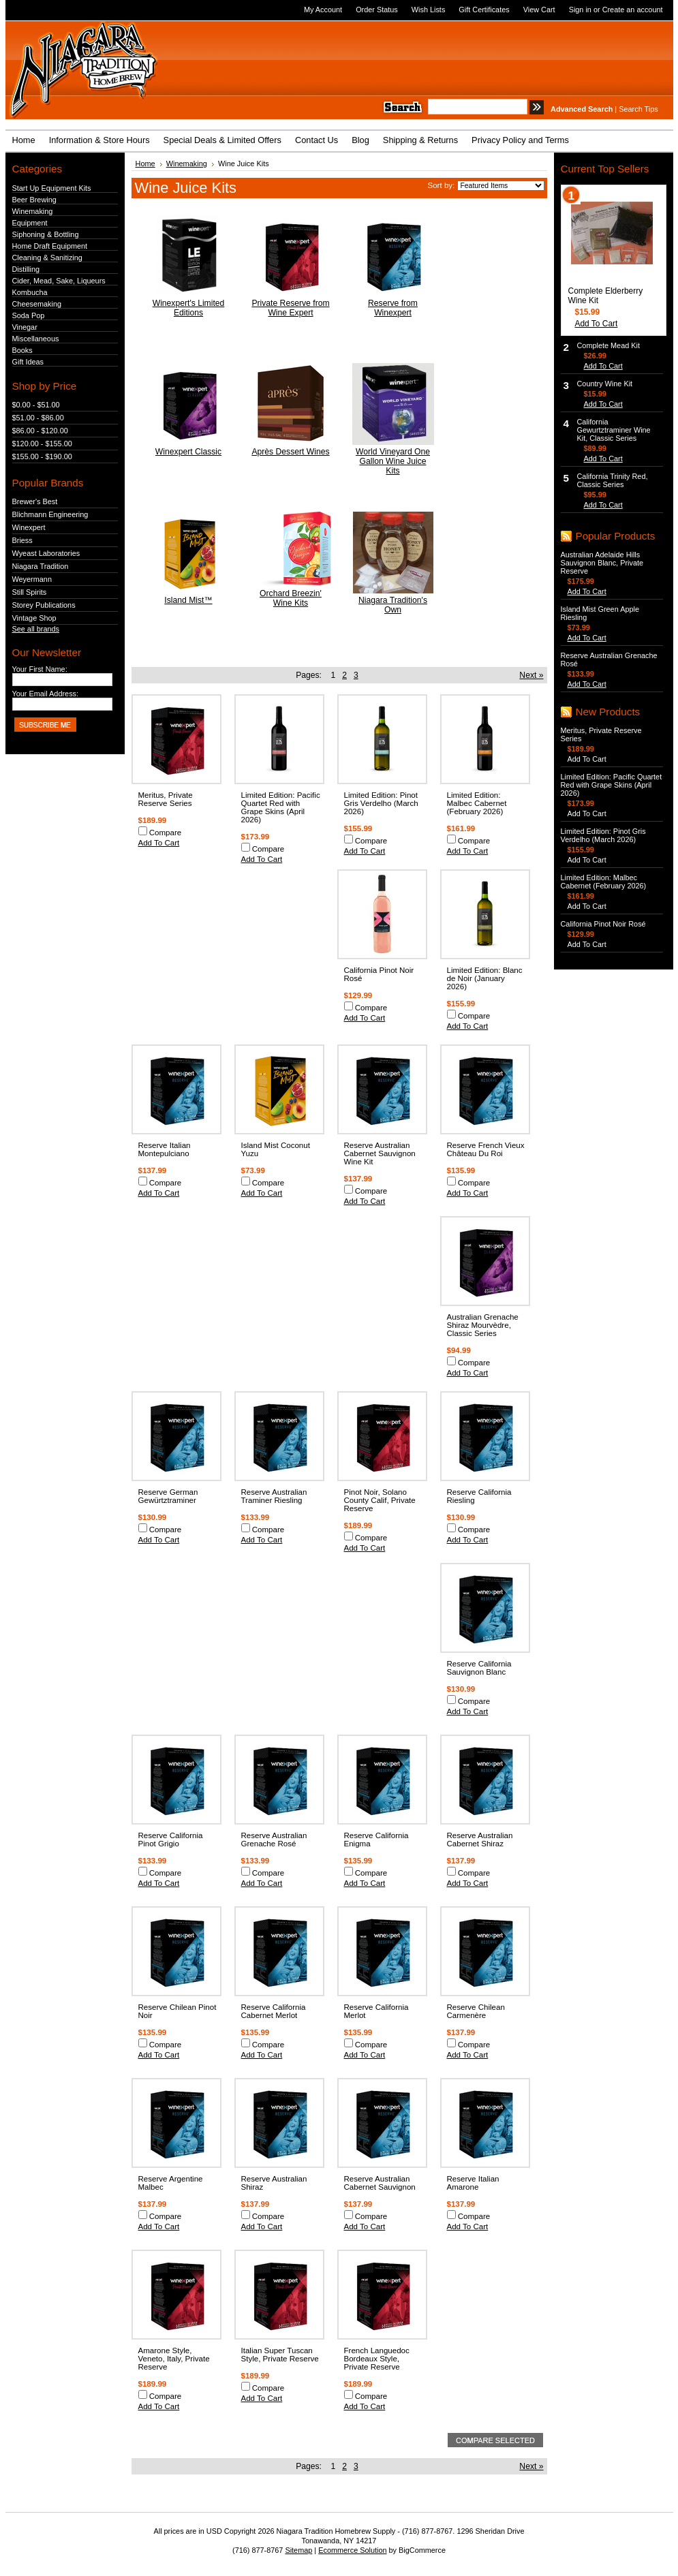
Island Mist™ (188, 600)
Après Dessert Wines (290, 451)
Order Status (377, 9)
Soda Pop (28, 315)
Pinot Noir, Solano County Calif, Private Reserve (380, 1500)
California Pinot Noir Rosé (603, 924)
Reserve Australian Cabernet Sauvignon (380, 2183)
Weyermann (32, 579)
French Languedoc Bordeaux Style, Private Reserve (377, 2358)
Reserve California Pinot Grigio (170, 1839)
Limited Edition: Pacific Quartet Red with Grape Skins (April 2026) (280, 807)
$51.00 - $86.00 (38, 418)
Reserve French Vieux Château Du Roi (486, 1149)
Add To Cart (159, 843)
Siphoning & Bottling (45, 234)
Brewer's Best (35, 501)
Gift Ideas (28, 362)
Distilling (26, 269)
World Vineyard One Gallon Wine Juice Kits (393, 461)
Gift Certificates (484, 9)
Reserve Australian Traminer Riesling (274, 1496)
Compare (165, 832)
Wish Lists (429, 9)
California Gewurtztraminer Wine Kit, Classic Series (614, 430)
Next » (531, 675)
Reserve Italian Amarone (473, 2183)
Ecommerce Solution (352, 2550)
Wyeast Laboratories (46, 553)
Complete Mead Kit (608, 345)
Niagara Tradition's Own (392, 605)
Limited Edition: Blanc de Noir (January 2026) (485, 978)
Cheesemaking (37, 304)
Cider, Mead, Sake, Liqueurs (59, 281)
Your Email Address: (45, 693)
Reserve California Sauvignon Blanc (479, 1668)
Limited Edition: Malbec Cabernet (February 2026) (477, 803)
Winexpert (29, 527)
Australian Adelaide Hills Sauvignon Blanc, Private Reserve (602, 562)
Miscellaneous (35, 339)
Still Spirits (29, 592)
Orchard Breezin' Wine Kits (291, 598)
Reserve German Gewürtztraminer (168, 1496)
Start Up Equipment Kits (51, 188)
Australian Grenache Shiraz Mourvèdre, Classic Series (483, 1325)
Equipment (30, 223)
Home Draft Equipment (50, 246)
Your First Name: (39, 669)
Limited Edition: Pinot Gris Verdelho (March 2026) (381, 803)
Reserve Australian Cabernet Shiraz (480, 1839)
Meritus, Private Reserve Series (165, 799)
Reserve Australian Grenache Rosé (274, 1839)
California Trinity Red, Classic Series (612, 480)
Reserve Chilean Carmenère (476, 2011)
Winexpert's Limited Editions (189, 307)
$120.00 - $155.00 (42, 443)
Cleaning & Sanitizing (47, 257)
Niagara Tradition (40, 566)
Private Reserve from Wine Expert (290, 307)
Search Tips (638, 109)
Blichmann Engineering (50, 514)
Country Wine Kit (605, 383)
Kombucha (30, 292)
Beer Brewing (34, 200)
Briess (22, 540)
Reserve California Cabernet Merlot (273, 2011)
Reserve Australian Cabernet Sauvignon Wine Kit (380, 1153)
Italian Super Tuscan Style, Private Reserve (280, 2354)
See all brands (36, 629)
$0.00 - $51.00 (36, 405)
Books (22, 350)
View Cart (539, 9)
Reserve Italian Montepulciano (164, 1149)
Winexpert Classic (188, 451)
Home (145, 163)
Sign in (580, 9)
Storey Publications (44, 605)
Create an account (632, 9)
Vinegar (24, 327)
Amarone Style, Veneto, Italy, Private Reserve (174, 2358)
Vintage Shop (34, 618)
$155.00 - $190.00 (42, 456)
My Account (323, 9)
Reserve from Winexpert (393, 307)
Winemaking (32, 211)
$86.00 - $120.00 (40, 430)
